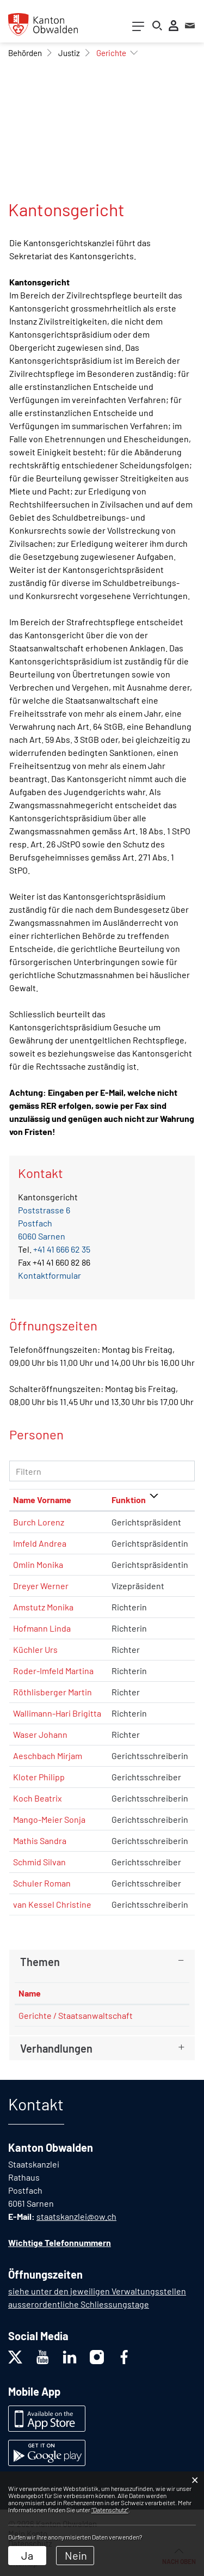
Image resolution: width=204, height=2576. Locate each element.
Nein (76, 2555)
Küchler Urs (35, 1649)
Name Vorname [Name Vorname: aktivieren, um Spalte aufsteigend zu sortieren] (42, 1499)
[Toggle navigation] (138, 28)
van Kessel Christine (52, 1904)
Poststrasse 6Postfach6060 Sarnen (44, 1223)
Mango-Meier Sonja (49, 1819)
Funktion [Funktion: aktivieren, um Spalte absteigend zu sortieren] (129, 1499)
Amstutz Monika (43, 1607)
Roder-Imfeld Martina (53, 1670)
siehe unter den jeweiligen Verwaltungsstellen (97, 2291)
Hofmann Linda (42, 1628)
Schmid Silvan (39, 1862)
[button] (25, 53)
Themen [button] (40, 1961)
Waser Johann (40, 1734)
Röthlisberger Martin (52, 1692)
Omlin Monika (38, 1564)
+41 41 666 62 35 (61, 1249)
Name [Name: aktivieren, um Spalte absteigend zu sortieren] (29, 1993)
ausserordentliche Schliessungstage (78, 2304)
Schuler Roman (42, 1883)
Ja (27, 2555)
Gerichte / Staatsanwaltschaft (75, 2015)
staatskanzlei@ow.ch (76, 2216)
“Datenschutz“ (109, 2509)
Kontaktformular (49, 1275)
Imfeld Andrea (39, 1543)
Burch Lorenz (38, 1522)
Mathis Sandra (39, 1840)
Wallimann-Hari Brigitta (57, 1713)
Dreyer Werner (41, 1585)
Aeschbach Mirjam (47, 1755)
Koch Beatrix (37, 1798)
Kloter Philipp (39, 1777)
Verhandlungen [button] (56, 2048)
